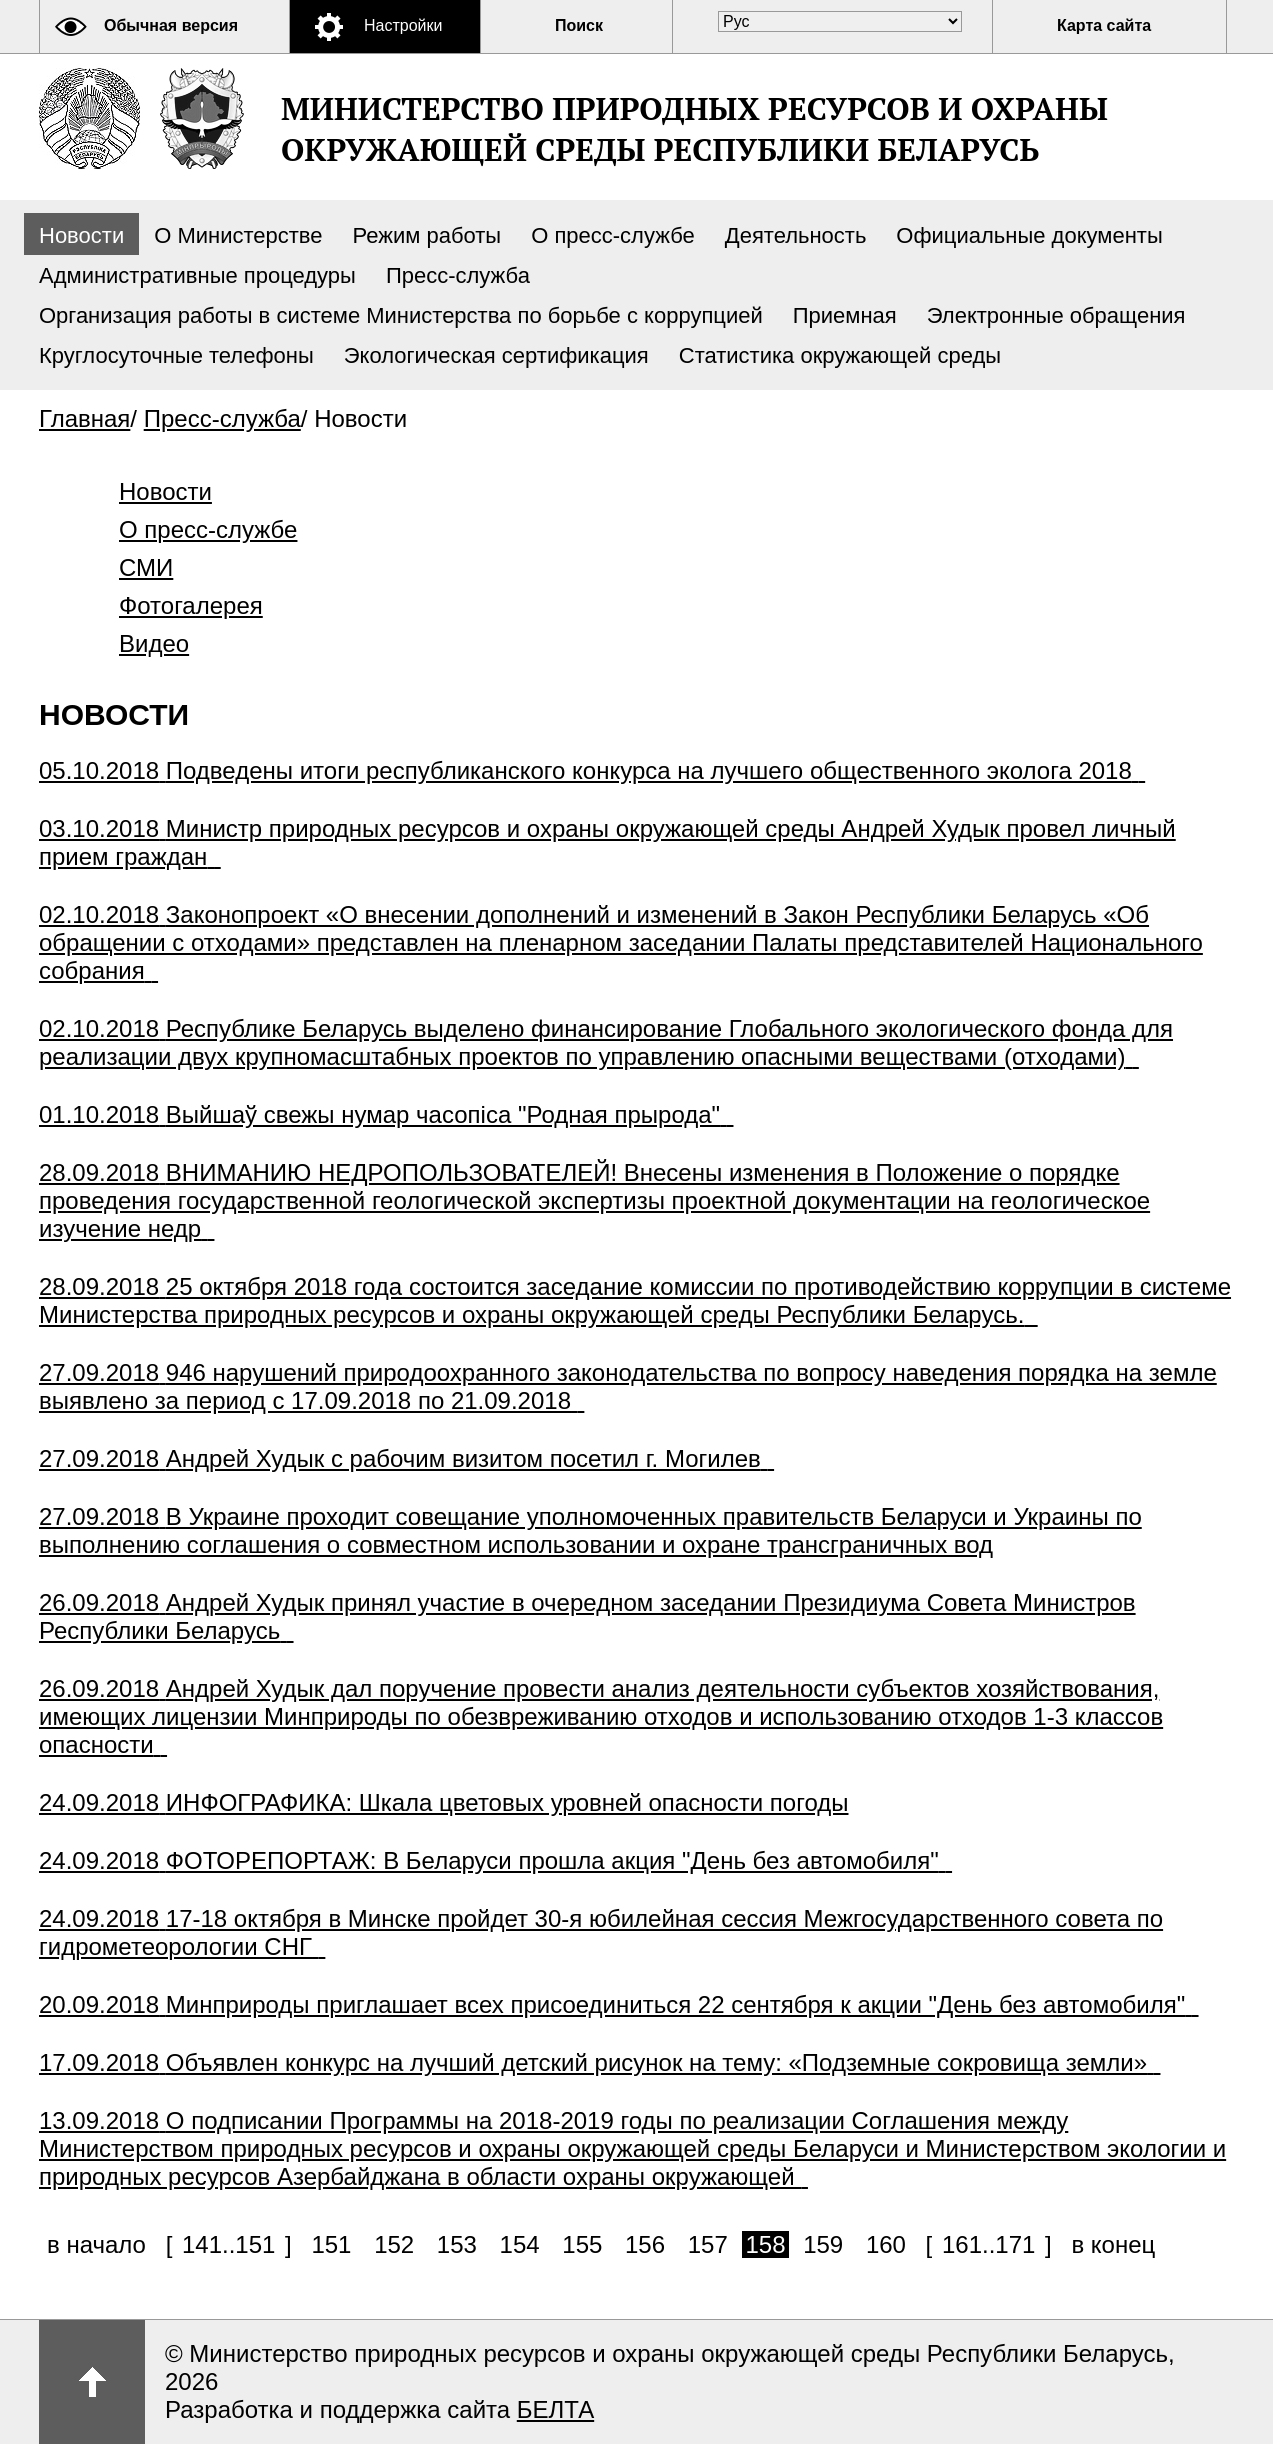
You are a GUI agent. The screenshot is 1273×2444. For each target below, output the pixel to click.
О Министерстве (238, 235)
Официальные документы (1029, 235)
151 (331, 2244)
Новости (81, 235)
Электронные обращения (1056, 315)
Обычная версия (171, 25)
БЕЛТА (555, 2409)
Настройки (403, 25)
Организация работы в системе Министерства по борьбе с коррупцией (401, 315)
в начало (96, 2244)
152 (394, 2244)
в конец (1113, 2244)
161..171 (988, 2244)
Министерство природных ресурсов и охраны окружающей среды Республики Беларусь (694, 129)
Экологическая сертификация (496, 355)
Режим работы (427, 235)
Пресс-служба (458, 275)
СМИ (146, 567)
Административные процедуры (197, 275)
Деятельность (796, 235)
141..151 (228, 2244)
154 (520, 2244)
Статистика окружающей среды (840, 355)
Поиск (579, 25)
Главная (84, 418)
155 (582, 2244)
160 (886, 2244)
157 (708, 2244)
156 (645, 2244)
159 (823, 2244)
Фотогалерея (191, 605)
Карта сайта (1104, 25)
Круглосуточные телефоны (176, 355)
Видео (154, 643)
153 (457, 2244)
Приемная (845, 315)
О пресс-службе (613, 235)
